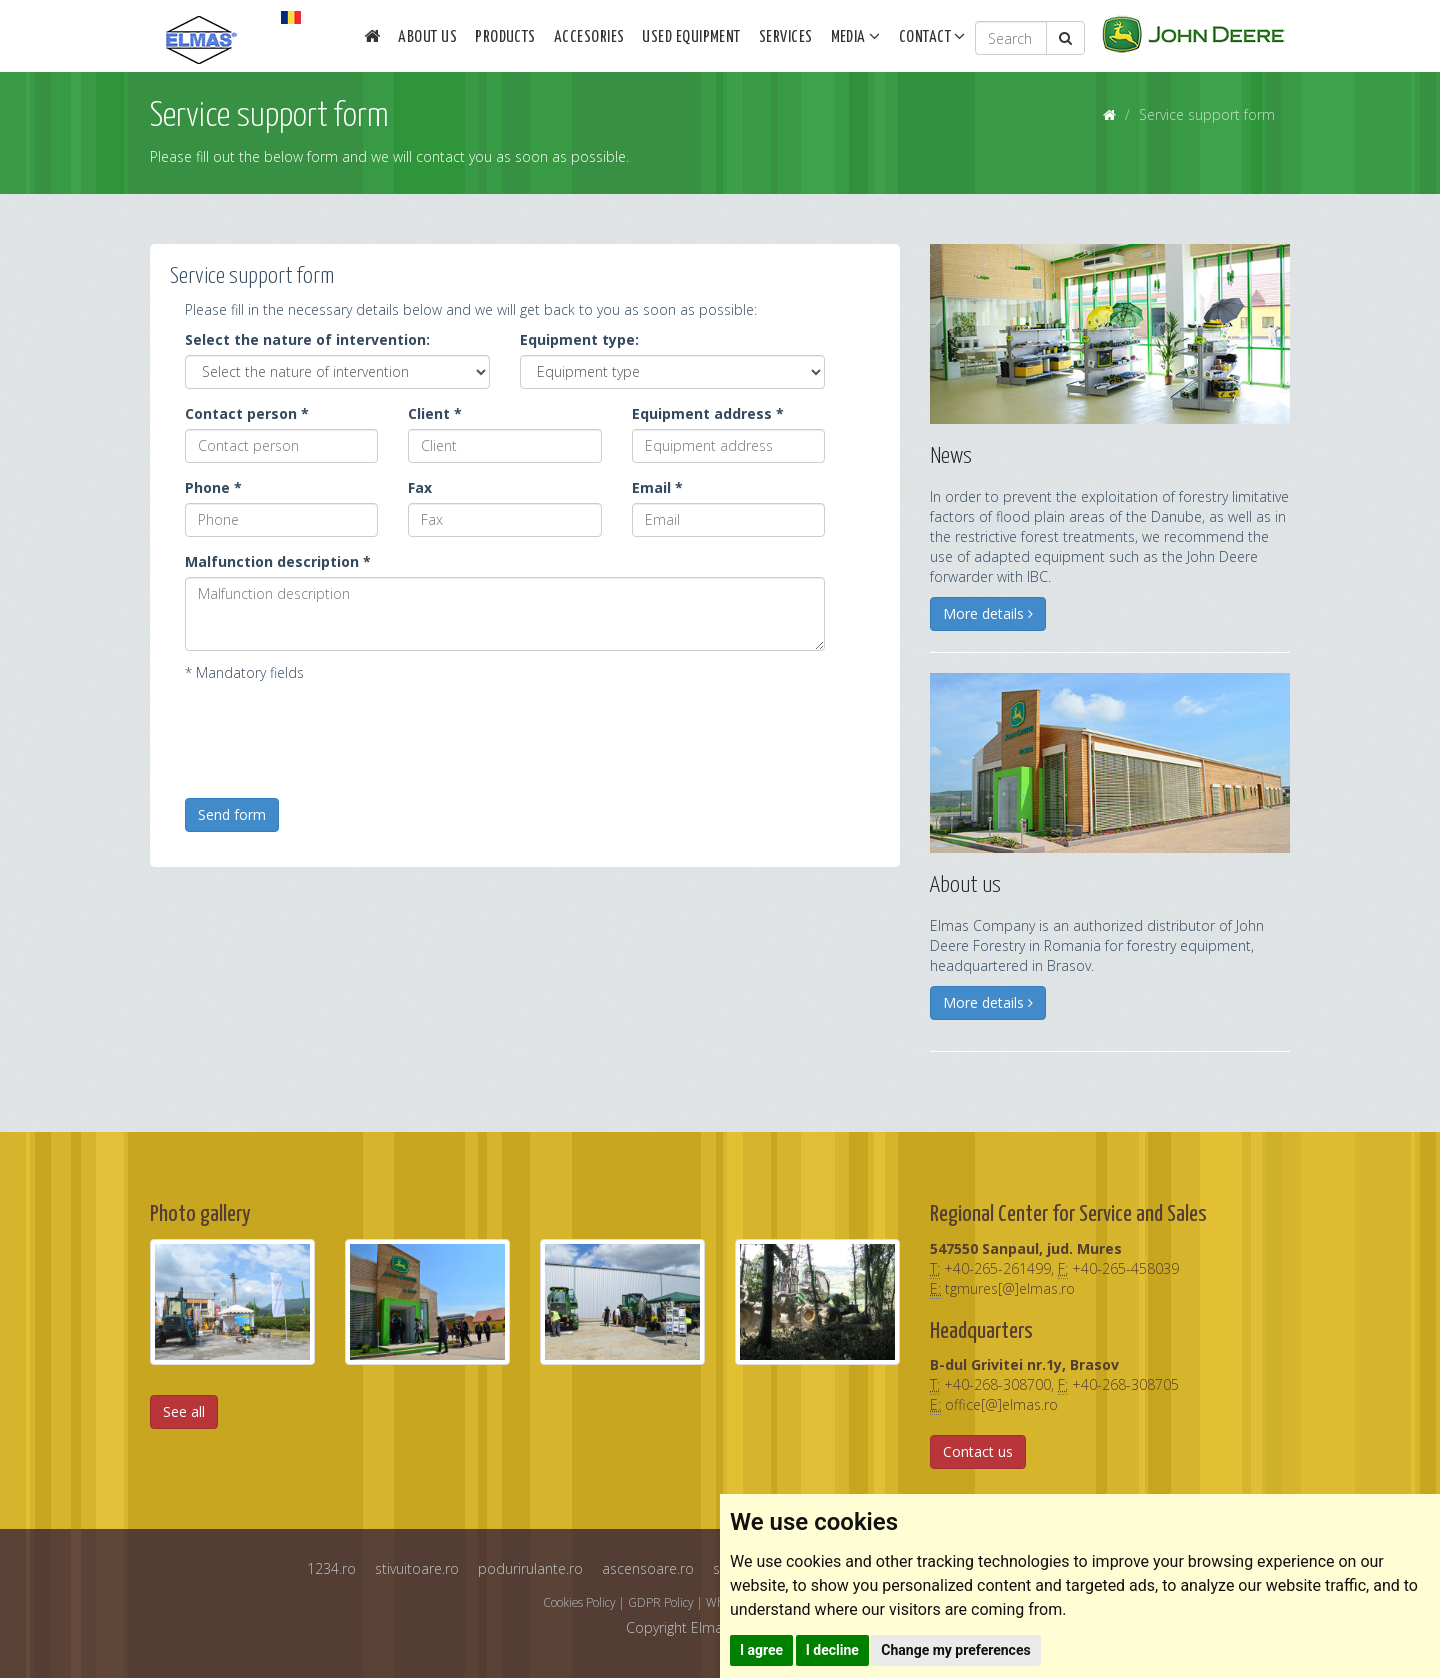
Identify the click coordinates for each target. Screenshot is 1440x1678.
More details (988, 613)
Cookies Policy (579, 1602)
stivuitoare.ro (417, 1568)
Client (435, 413)
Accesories (589, 37)
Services (786, 37)
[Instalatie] (672, 372)
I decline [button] (832, 1650)
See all (184, 1411)
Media (856, 36)
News (951, 456)
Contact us (978, 1451)
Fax (420, 487)
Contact (932, 36)
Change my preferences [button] (955, 1650)
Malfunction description (278, 561)
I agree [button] (761, 1650)
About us (427, 37)
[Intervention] (337, 372)
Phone (213, 487)
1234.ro (331, 1568)
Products (505, 37)
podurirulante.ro (530, 1568)
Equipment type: (579, 339)
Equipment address (708, 413)
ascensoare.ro (648, 1568)
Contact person (247, 413)
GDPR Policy (660, 1602)
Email (657, 487)
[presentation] (337, 734)
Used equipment (691, 37)
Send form (232, 814)
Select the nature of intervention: (307, 339)
